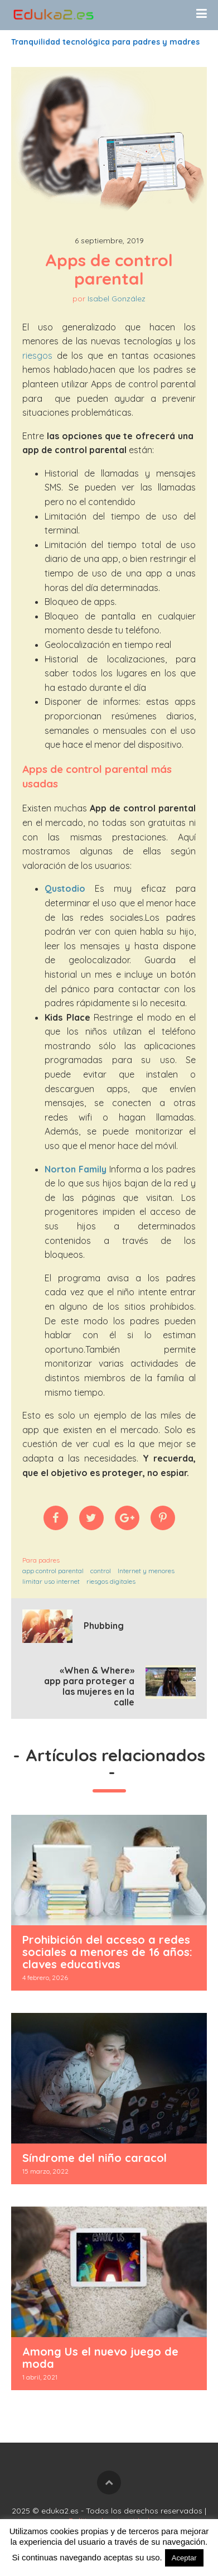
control (100, 1570)
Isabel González (117, 299)
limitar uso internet (51, 1581)
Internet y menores (146, 1570)
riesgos (37, 355)
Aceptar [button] (184, 2558)
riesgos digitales (110, 1581)
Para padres (41, 1560)
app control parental (53, 1570)
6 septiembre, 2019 (109, 241)
